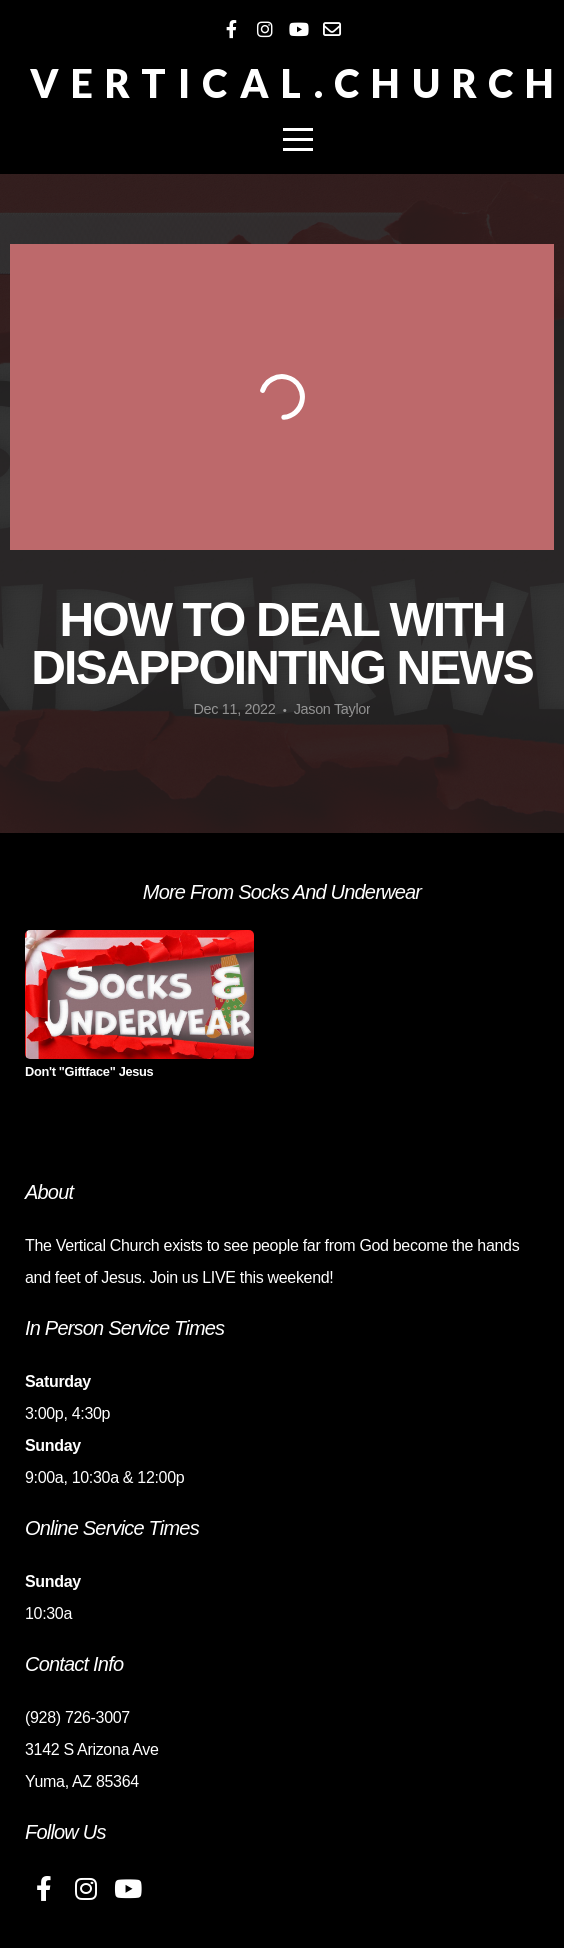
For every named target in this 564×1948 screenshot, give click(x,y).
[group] (139, 1012)
